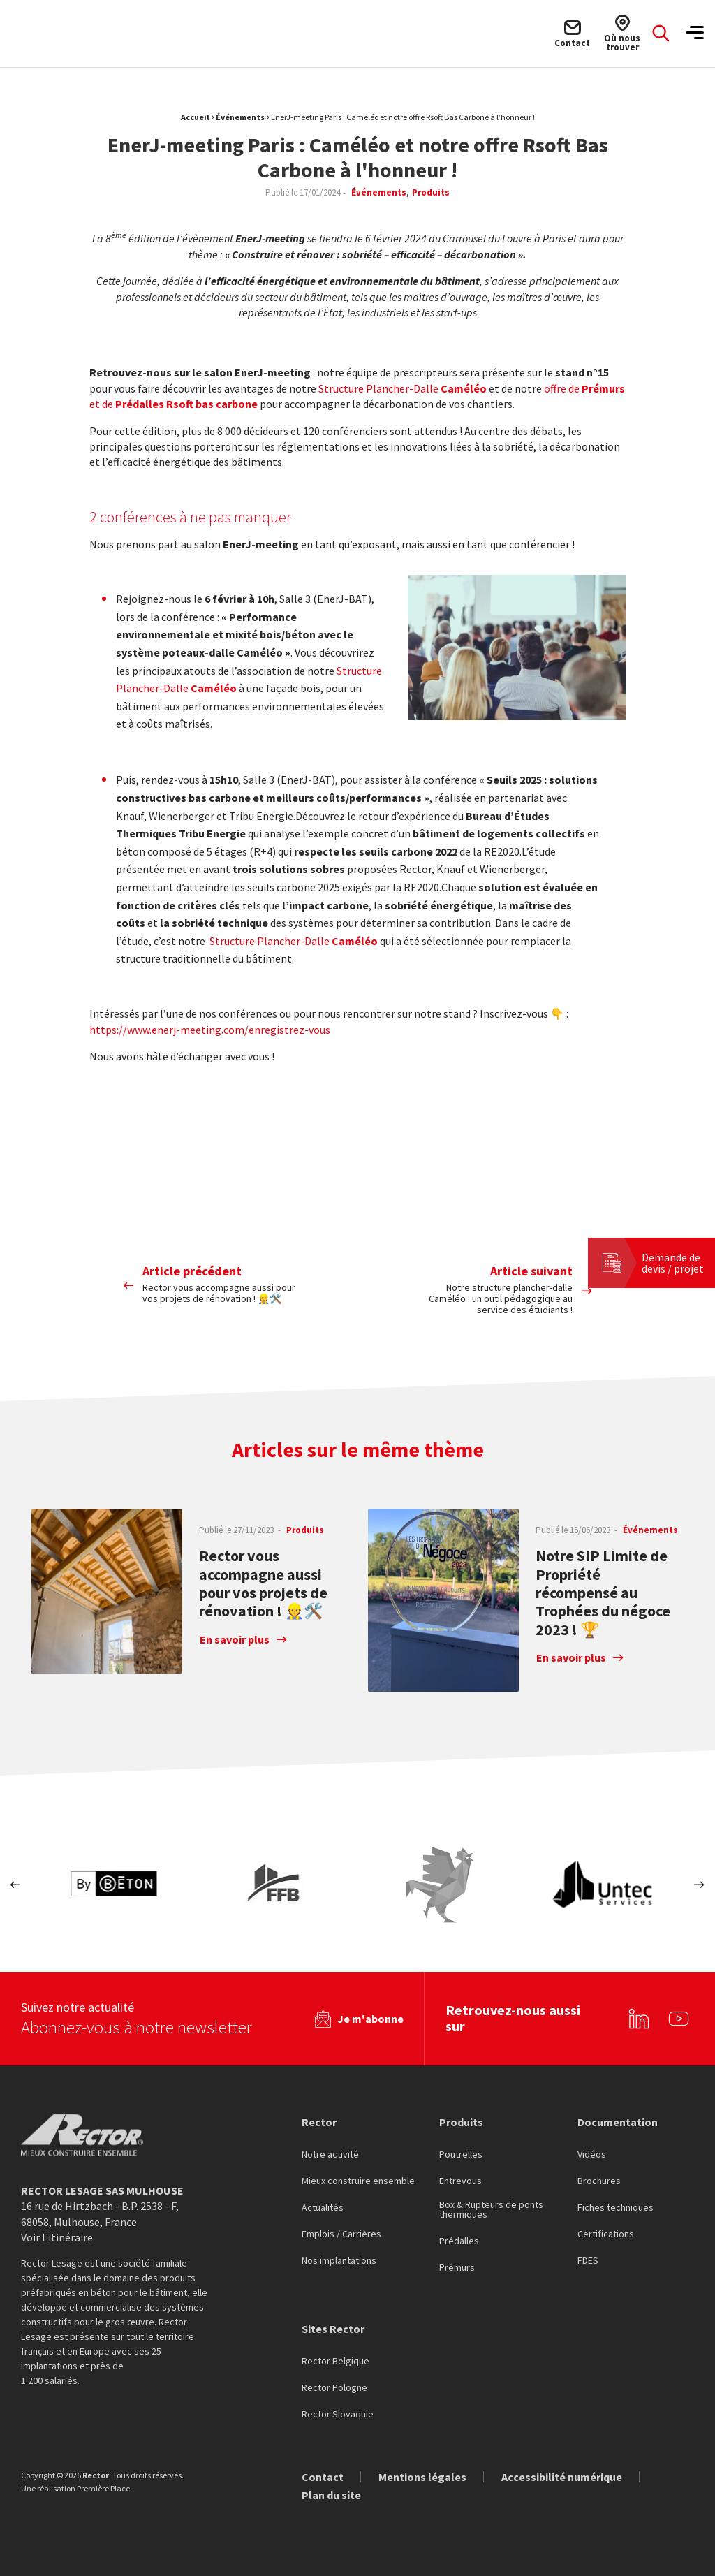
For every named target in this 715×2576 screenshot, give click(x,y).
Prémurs (457, 2263)
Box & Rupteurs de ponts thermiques (491, 2205)
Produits (461, 2116)
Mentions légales (422, 2472)
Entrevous (460, 2176)
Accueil (195, 117)
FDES (587, 2256)
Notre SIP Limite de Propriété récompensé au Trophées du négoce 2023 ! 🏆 (603, 1592)
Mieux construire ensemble (358, 2176)
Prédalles (459, 2236)
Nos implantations (339, 2256)
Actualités (323, 2203)
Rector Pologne (334, 2383)
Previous (15, 1884)
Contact (323, 2472)
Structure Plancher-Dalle (402, 388)
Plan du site (331, 2490)
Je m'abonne (370, 2013)
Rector (319, 2116)
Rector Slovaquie (338, 2409)
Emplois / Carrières (341, 2229)
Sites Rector (333, 2324)
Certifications (605, 2229)
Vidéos (591, 2150)
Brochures (599, 2176)
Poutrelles (460, 2150)
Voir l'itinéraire (57, 2232)
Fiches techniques (615, 2203)
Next (699, 1884)
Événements (240, 117)
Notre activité (330, 2150)
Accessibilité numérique (561, 2472)
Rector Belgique (335, 2356)
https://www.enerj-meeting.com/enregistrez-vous (209, 1030)
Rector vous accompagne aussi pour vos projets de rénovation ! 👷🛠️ (263, 1583)
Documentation (617, 2116)
